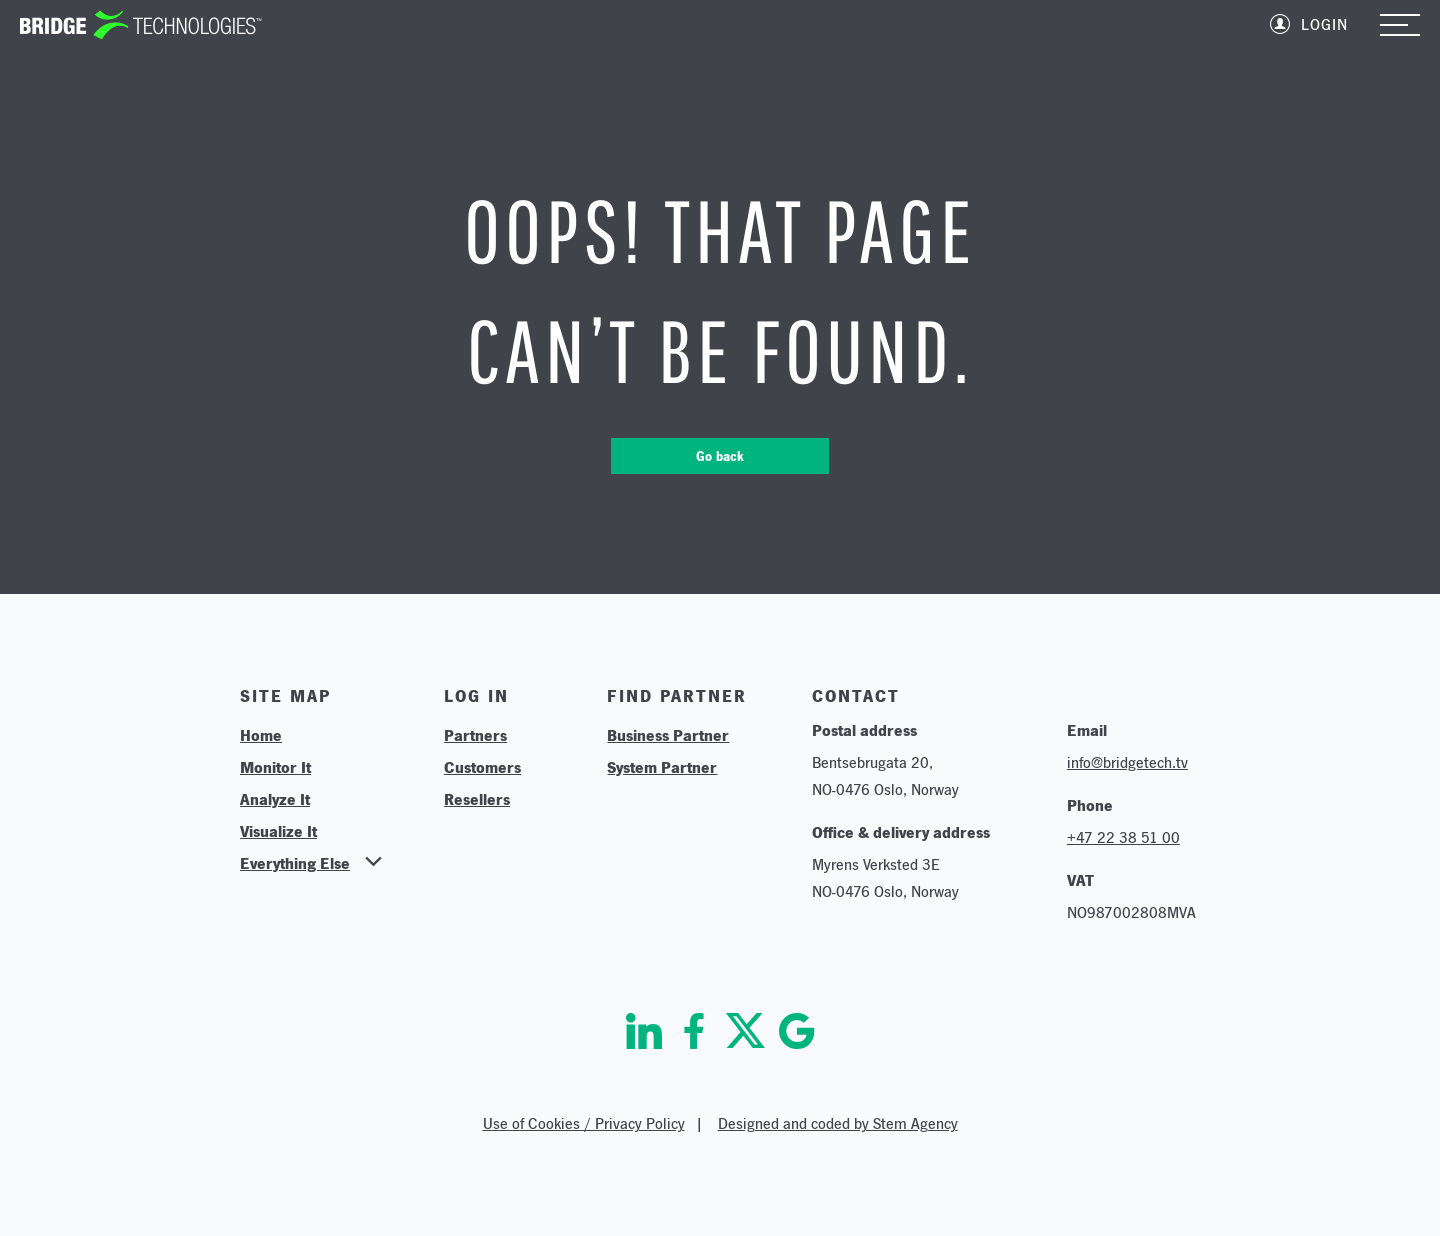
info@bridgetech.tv (1127, 762)
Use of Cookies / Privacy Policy (584, 1123)
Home (261, 735)
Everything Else (295, 863)
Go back (720, 456)
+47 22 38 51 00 (1123, 837)
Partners (475, 735)
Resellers (477, 799)
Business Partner (668, 735)
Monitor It (275, 767)
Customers (482, 767)
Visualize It (278, 831)
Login (1324, 24)
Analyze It (275, 799)
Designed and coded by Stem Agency (838, 1123)
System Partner (662, 767)
